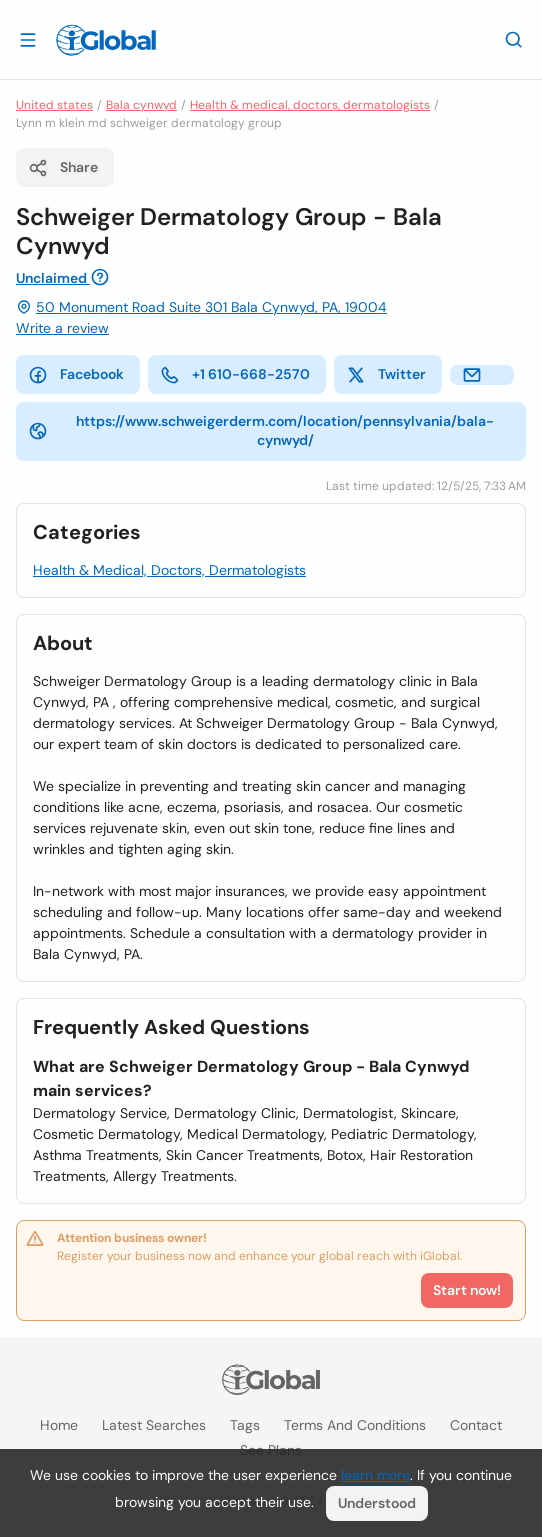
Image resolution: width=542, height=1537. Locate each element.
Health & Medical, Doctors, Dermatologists (169, 570)
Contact (476, 1425)
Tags (245, 1425)
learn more (375, 1475)
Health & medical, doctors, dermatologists (310, 105)
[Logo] (106, 40)
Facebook (76, 375)
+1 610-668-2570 (235, 375)
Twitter (386, 375)
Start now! (467, 1290)
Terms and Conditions (355, 1425)
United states (54, 105)
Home (59, 1425)
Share (63, 168)
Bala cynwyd (141, 105)
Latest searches (154, 1425)
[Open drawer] (28, 39)
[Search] (514, 39)
